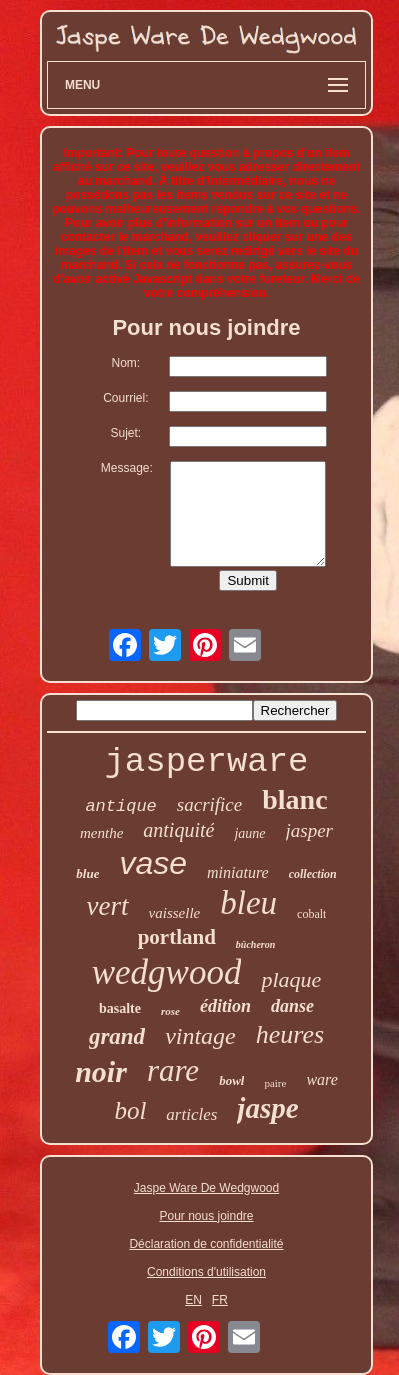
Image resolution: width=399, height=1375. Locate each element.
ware (321, 1079)
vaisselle (175, 913)
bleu (248, 903)
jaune (249, 833)
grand (117, 1036)
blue (87, 873)
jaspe (267, 1108)
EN (193, 1300)
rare (173, 1070)
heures (290, 1034)
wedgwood (167, 972)
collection (313, 874)
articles (191, 1114)
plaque (291, 979)
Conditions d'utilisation (206, 1272)
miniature (238, 872)
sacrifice (209, 804)
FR (220, 1300)
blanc (294, 799)
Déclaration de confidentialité (206, 1244)
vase (153, 863)
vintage (200, 1036)
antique (120, 806)
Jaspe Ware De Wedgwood (206, 1188)
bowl (231, 1080)
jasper (310, 830)
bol (130, 1110)
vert (108, 906)
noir (101, 1071)
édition (225, 1006)
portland (177, 937)
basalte (120, 1008)
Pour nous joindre (206, 1216)
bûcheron (255, 944)
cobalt (311, 914)
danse (292, 1006)
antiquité (178, 830)
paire (275, 1083)
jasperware (206, 762)
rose (170, 1011)
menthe (101, 833)
